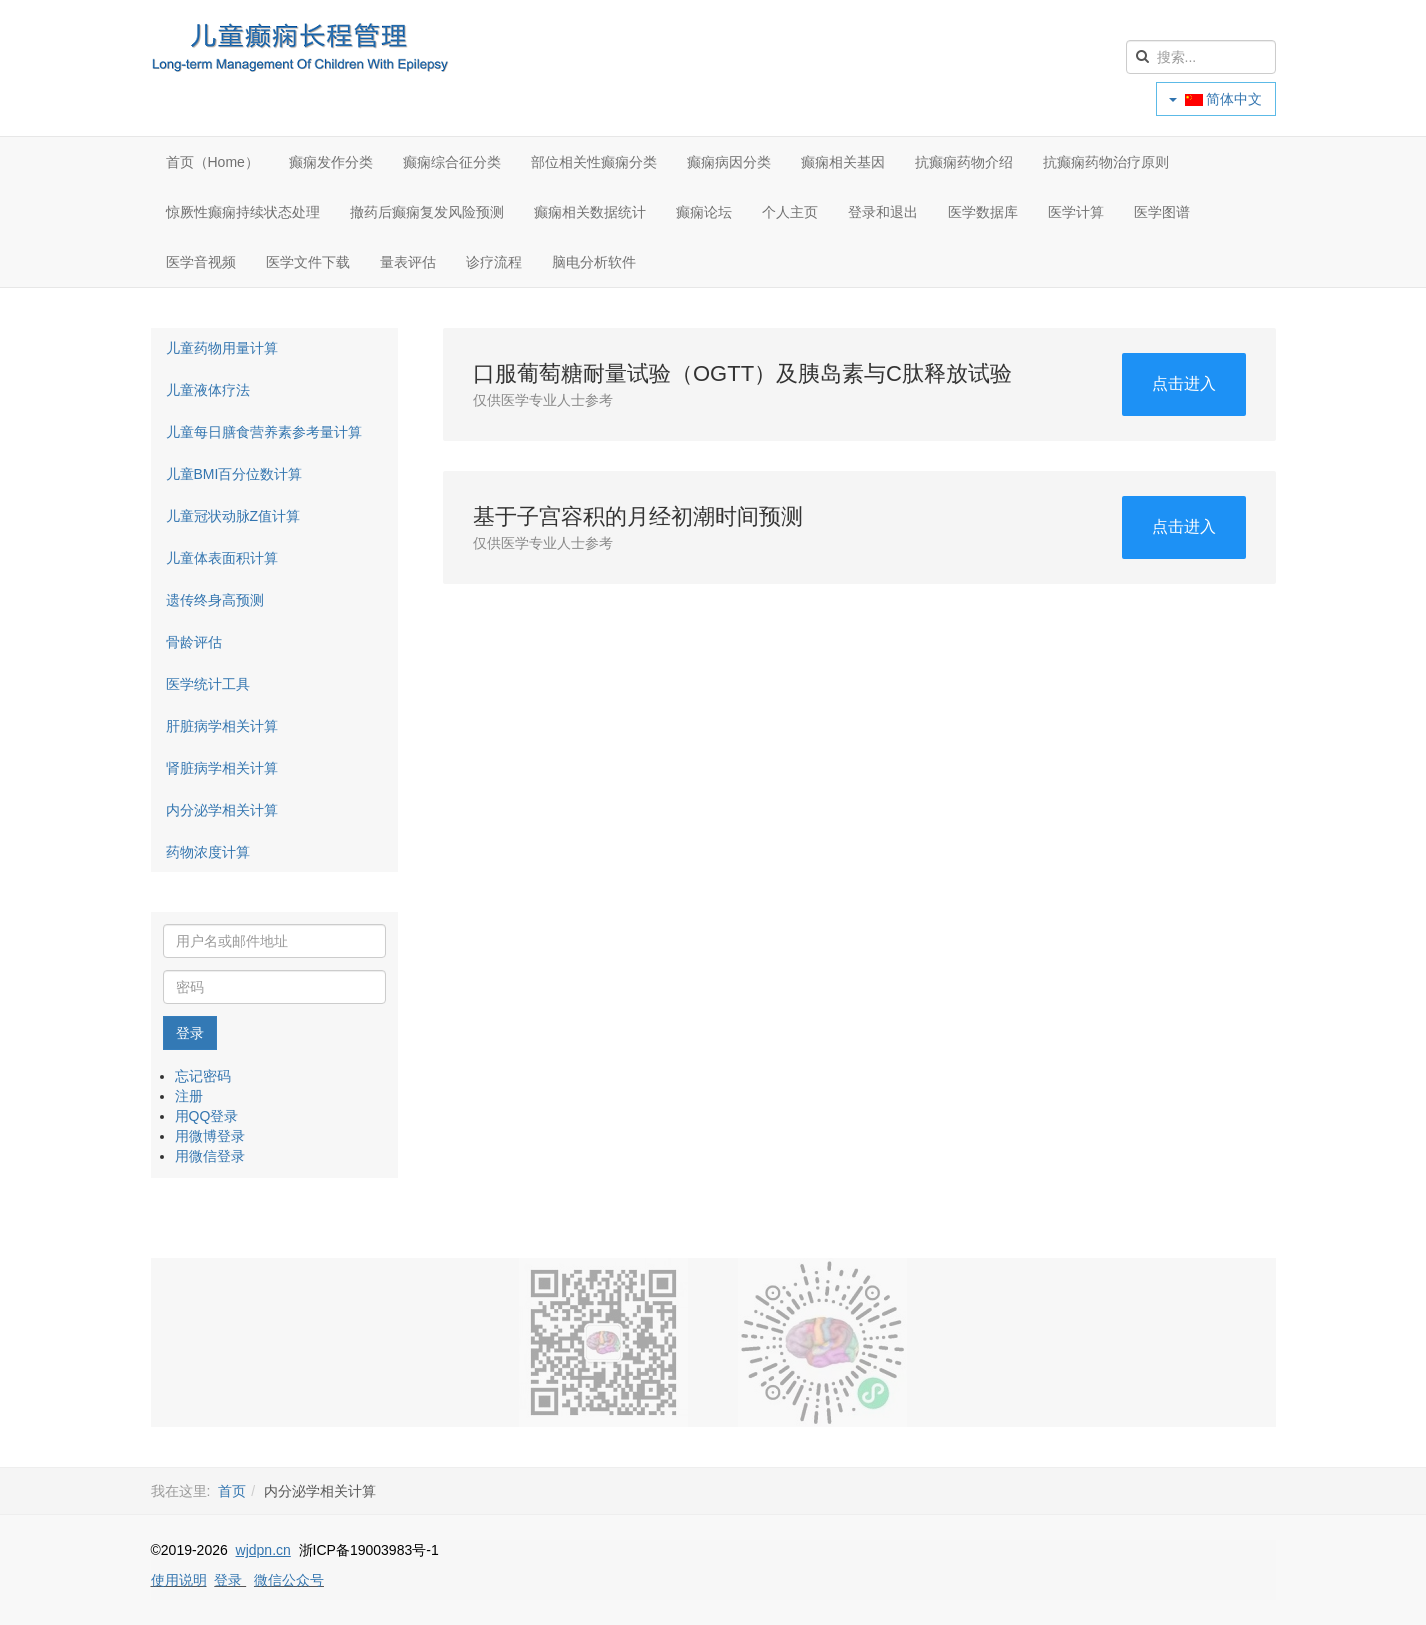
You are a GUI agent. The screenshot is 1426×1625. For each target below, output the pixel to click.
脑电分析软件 (594, 262)
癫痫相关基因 (843, 162)
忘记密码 (203, 1076)
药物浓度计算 (208, 852)
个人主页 (790, 212)
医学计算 (1076, 212)
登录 (190, 1033)
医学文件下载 (308, 262)
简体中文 (1216, 99)
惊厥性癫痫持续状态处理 (243, 212)
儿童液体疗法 (208, 390)
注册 (189, 1096)
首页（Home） (212, 162)
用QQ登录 (207, 1116)
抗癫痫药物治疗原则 (1106, 162)
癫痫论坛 (704, 212)
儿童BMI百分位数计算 (234, 474)
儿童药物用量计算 (222, 348)
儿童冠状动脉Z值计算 (233, 516)
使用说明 (179, 1580)
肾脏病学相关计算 (222, 768)
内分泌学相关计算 (222, 810)
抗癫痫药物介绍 (964, 162)
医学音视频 (201, 262)
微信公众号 (289, 1580)
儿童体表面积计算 (222, 558)
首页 (232, 1491)
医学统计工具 (208, 684)
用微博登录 (210, 1136)
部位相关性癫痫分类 (594, 162)
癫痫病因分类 (729, 162)
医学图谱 (1162, 212)
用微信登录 (210, 1156)
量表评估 (408, 262)
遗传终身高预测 (215, 600)
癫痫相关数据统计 (590, 212)
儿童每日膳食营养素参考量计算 (264, 432)
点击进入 (1184, 383)
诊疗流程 (494, 262)
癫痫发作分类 (331, 162)
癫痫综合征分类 (452, 162)
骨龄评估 (194, 642)
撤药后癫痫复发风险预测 (427, 212)
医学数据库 (983, 212)
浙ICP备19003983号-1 (369, 1550)
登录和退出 (883, 212)
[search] (1201, 57)
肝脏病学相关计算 (222, 726)
